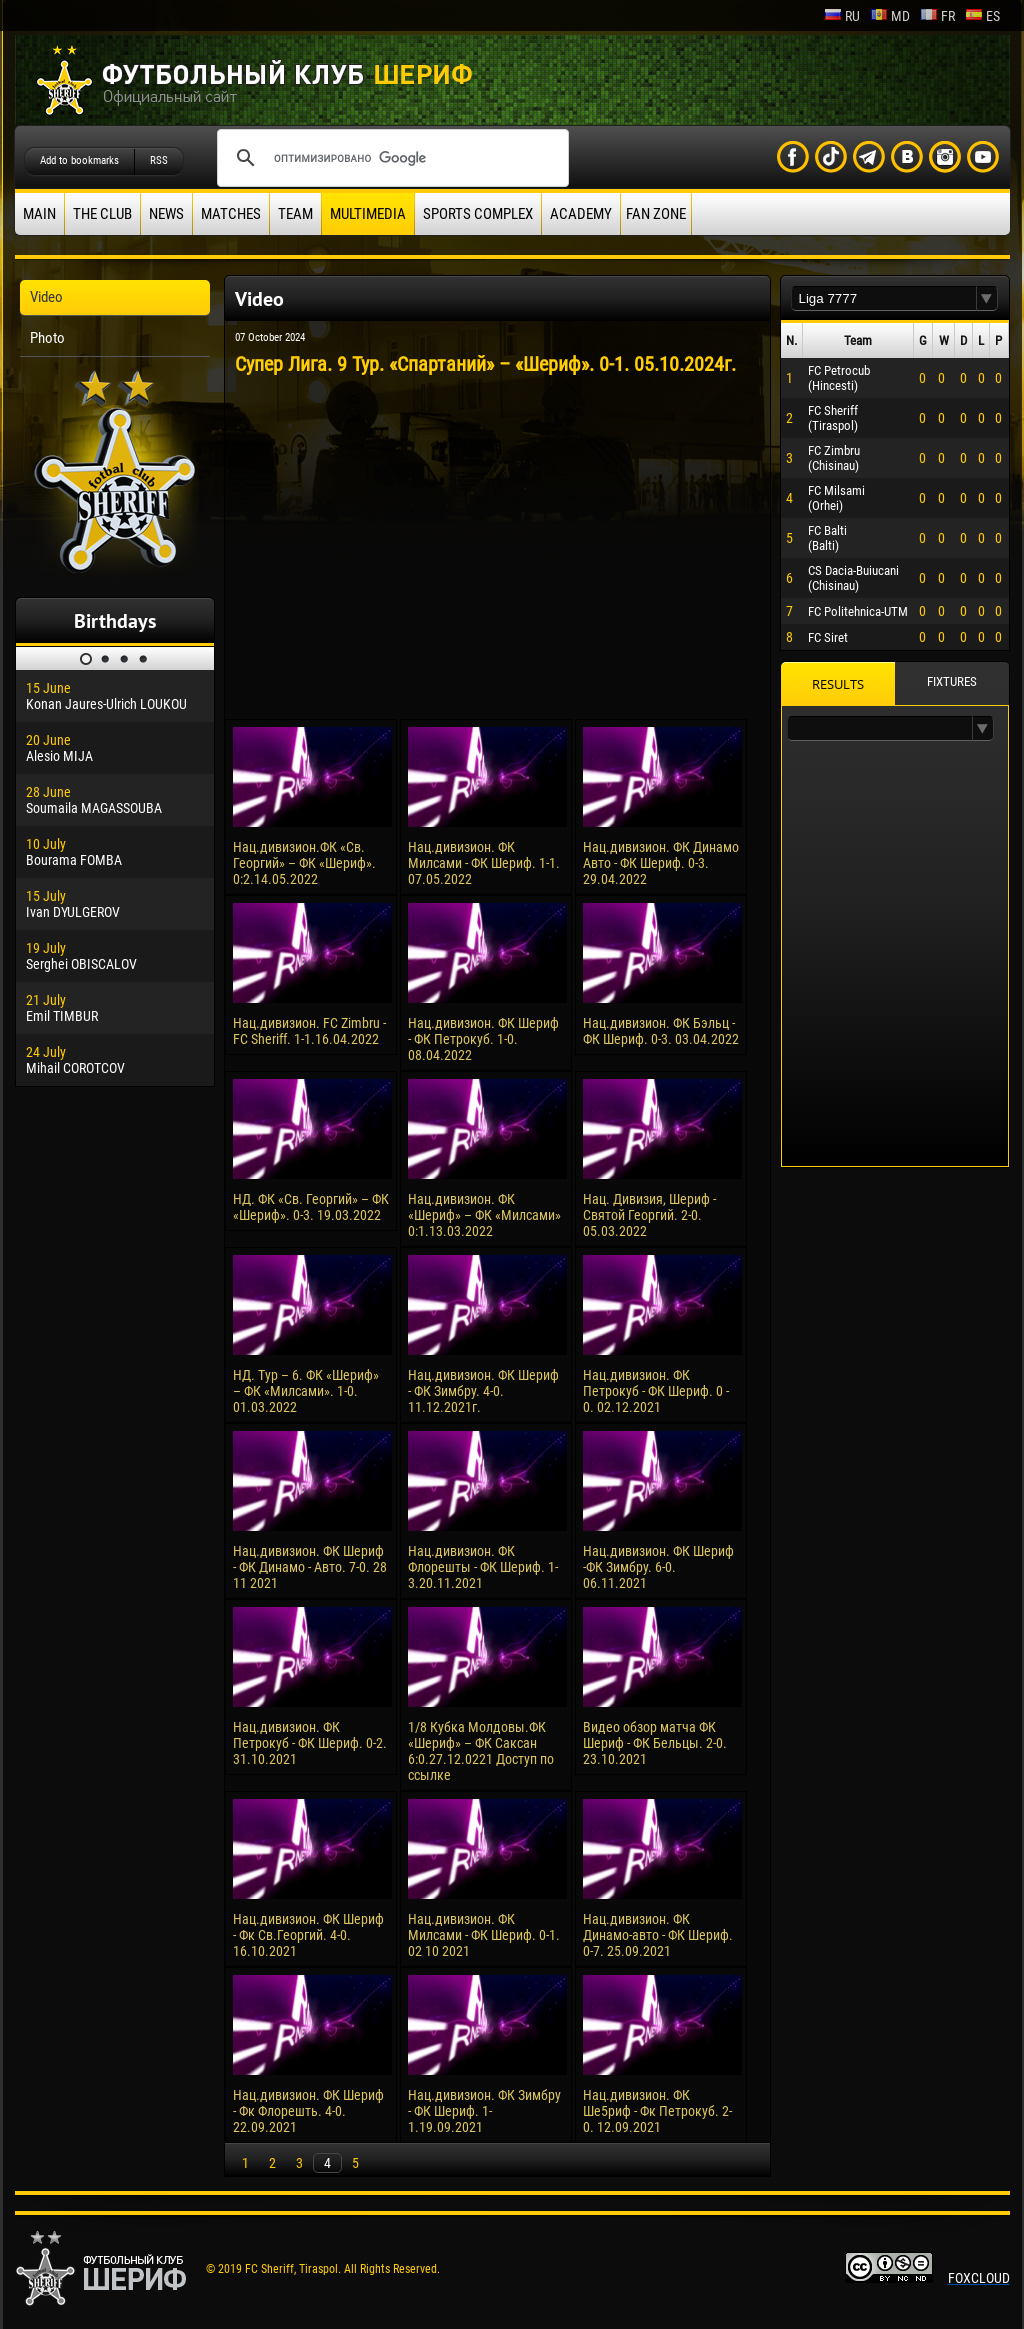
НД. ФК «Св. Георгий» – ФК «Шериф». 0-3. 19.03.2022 (311, 1207)
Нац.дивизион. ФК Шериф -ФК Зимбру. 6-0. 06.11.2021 (658, 1567)
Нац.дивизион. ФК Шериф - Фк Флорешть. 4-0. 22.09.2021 (308, 2111)
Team (295, 214)
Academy (581, 214)
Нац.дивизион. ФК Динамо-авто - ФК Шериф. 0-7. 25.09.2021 (658, 1935)
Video (46, 297)
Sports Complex (478, 214)
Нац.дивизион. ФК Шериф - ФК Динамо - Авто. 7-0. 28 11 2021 (310, 1567)
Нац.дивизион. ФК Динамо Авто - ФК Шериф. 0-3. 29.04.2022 (661, 863)
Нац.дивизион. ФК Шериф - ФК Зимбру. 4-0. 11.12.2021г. (483, 1391)
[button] (987, 298)
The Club (102, 214)
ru (842, 16)
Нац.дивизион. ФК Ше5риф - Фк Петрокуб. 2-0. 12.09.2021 (657, 2111)
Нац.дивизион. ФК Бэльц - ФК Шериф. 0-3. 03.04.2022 (661, 1031)
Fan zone (656, 214)
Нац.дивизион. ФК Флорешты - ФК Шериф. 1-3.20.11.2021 (483, 1567)
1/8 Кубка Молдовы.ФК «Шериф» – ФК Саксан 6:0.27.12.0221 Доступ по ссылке (481, 1751)
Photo (47, 338)
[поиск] (390, 158)
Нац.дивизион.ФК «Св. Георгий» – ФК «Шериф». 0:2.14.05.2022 (304, 863)
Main (39, 214)
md (890, 16)
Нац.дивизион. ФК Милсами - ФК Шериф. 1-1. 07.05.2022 (484, 863)
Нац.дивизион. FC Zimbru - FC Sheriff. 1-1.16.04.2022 (309, 1031)
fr (937, 16)
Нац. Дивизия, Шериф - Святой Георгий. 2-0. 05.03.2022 (649, 1215)
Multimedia (368, 214)
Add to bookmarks (79, 160)
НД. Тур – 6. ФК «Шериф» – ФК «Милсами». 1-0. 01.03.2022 (306, 1391)
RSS (159, 160)
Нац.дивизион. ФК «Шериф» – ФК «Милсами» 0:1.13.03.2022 (484, 1215)
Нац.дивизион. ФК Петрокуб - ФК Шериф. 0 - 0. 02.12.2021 (656, 1391)
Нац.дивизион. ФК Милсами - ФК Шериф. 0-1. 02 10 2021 (484, 1935)
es (982, 16)
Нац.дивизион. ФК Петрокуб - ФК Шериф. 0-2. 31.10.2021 (310, 1743)
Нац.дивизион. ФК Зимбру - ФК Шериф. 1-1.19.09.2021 (484, 2111)
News (166, 214)
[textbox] (884, 298)
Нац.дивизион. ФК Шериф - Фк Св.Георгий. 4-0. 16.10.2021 (308, 1935)
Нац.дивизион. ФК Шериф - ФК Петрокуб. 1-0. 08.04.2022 (483, 1039)
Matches (231, 214)
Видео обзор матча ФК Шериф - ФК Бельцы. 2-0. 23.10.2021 (655, 1743)
